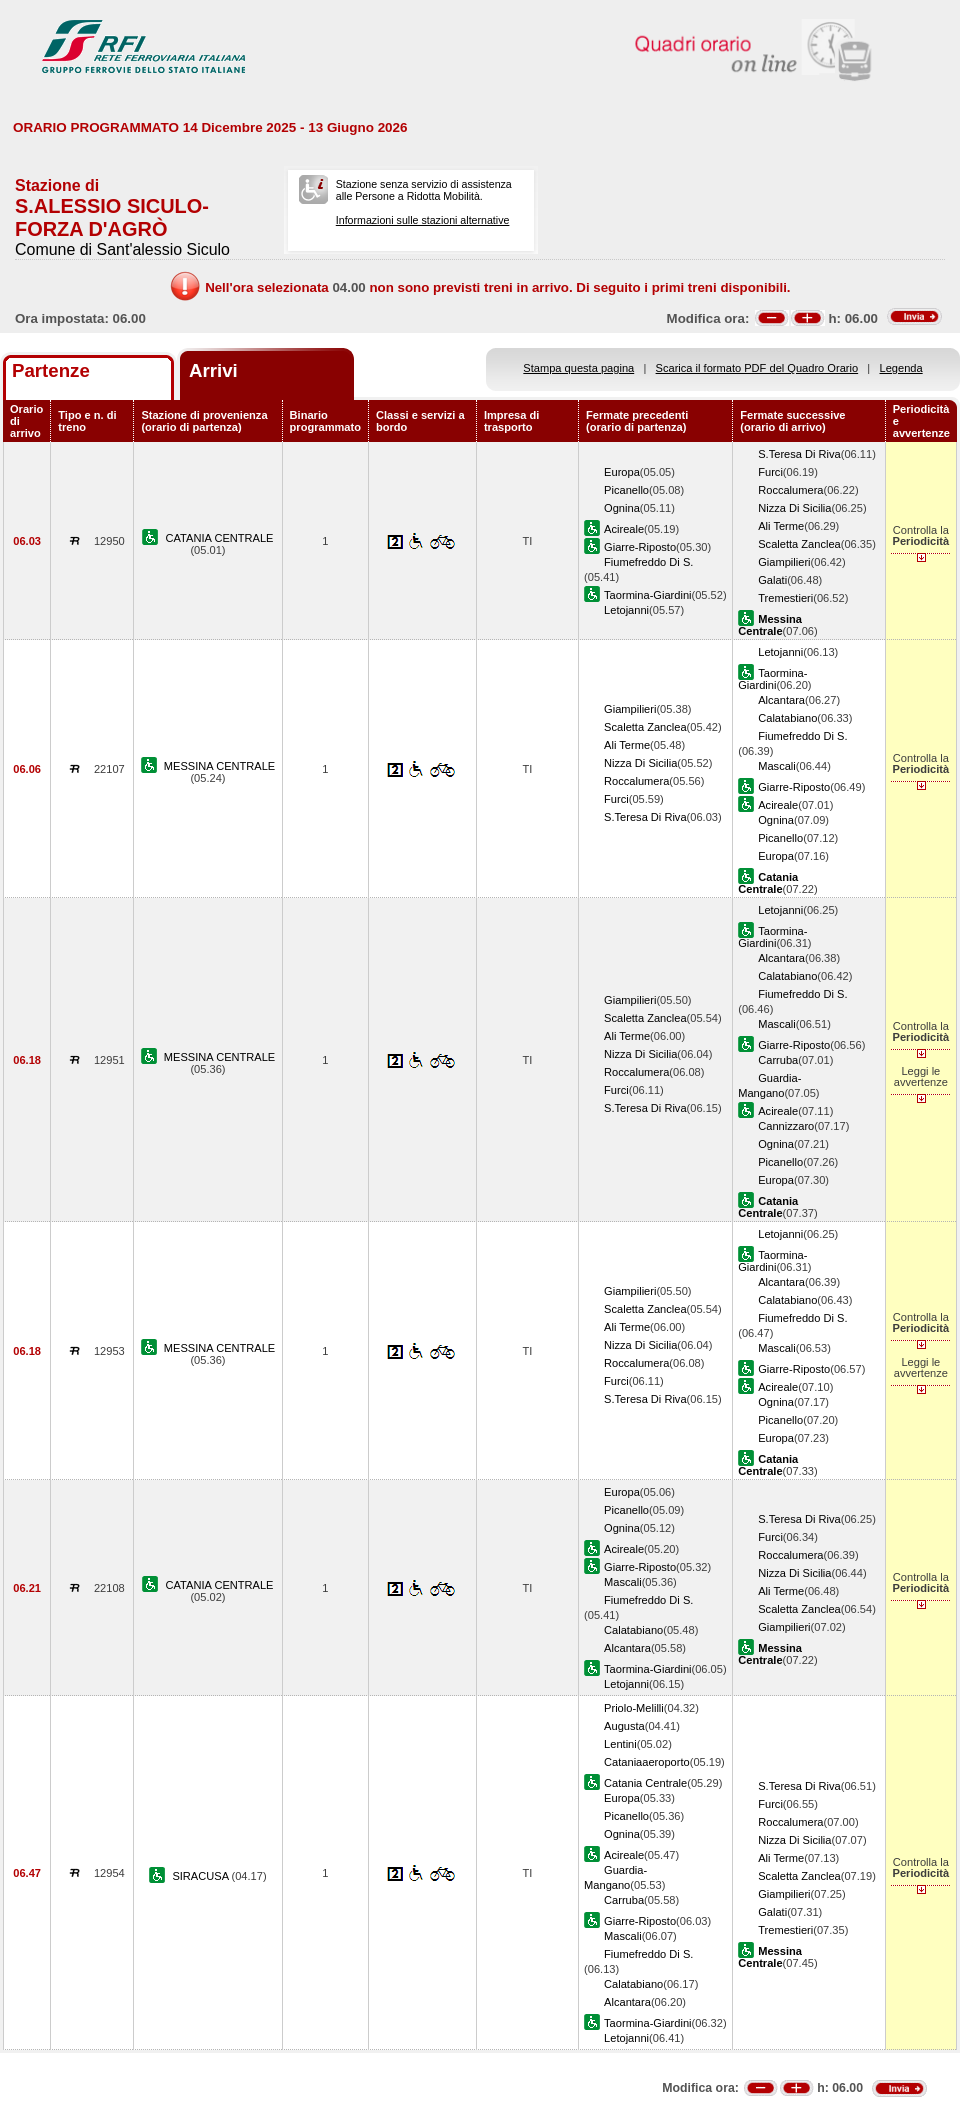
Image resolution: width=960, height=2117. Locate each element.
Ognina (622, 508)
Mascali (777, 766)
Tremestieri (785, 598)
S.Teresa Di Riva (799, 454)
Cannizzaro (786, 1126)
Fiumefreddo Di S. (648, 562)
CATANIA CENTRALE (220, 538)
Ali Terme (781, 526)
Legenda (901, 368)
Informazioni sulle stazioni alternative (423, 220)
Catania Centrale (645, 1783)
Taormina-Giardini (647, 595)
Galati (772, 580)
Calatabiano (787, 718)
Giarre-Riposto (640, 547)
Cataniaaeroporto (647, 1762)
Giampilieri (784, 562)
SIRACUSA (201, 1876)
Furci (770, 472)
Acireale (624, 529)
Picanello (626, 490)
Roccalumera (790, 490)
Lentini (620, 1744)
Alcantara (781, 700)
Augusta (624, 1726)
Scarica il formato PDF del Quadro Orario (757, 368)
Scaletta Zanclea (799, 544)
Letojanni (626, 610)
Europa (622, 472)
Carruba (778, 1060)
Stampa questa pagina (578, 368)
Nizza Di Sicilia (794, 508)
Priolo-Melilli (634, 1708)
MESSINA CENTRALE (219, 766)
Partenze (51, 370)
